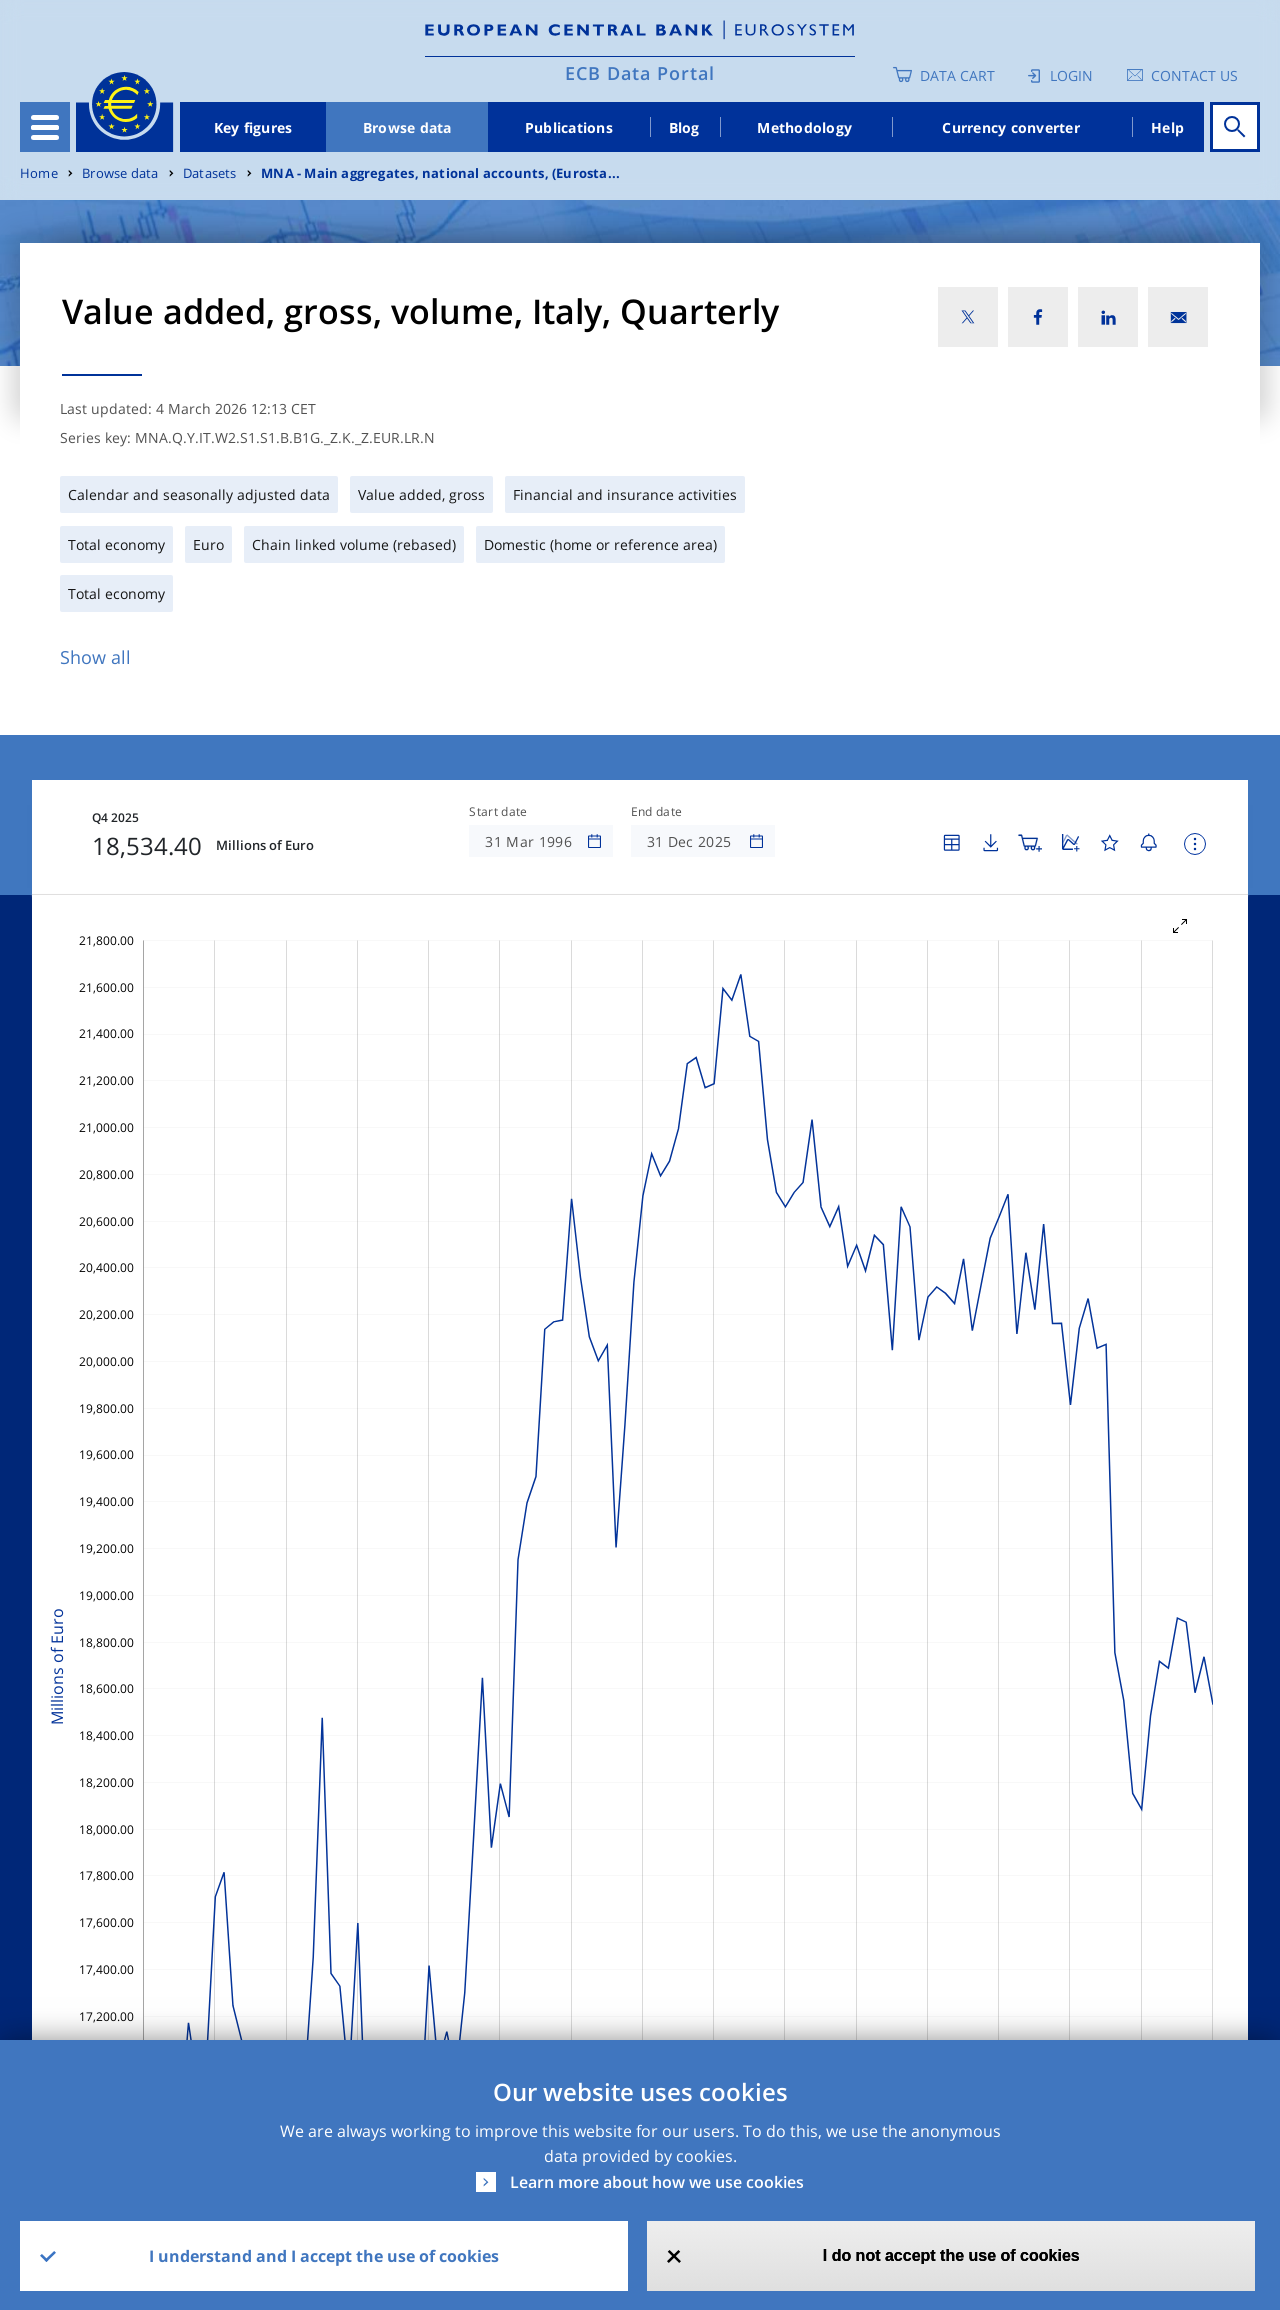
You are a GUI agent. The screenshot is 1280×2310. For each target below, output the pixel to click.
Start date (498, 812)
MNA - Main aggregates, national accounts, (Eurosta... (440, 173)
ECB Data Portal (640, 73)
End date (657, 812)
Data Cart (957, 75)
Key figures (253, 127)
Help (1167, 127)
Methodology (804, 127)
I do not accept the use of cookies (951, 2255)
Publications (569, 127)
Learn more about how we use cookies (657, 2182)
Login (1071, 75)
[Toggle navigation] (45, 127)
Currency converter (1011, 127)
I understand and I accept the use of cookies (324, 2256)
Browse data (407, 127)
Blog (684, 127)
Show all (95, 657)
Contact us (1194, 75)
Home (39, 173)
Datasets (210, 173)
